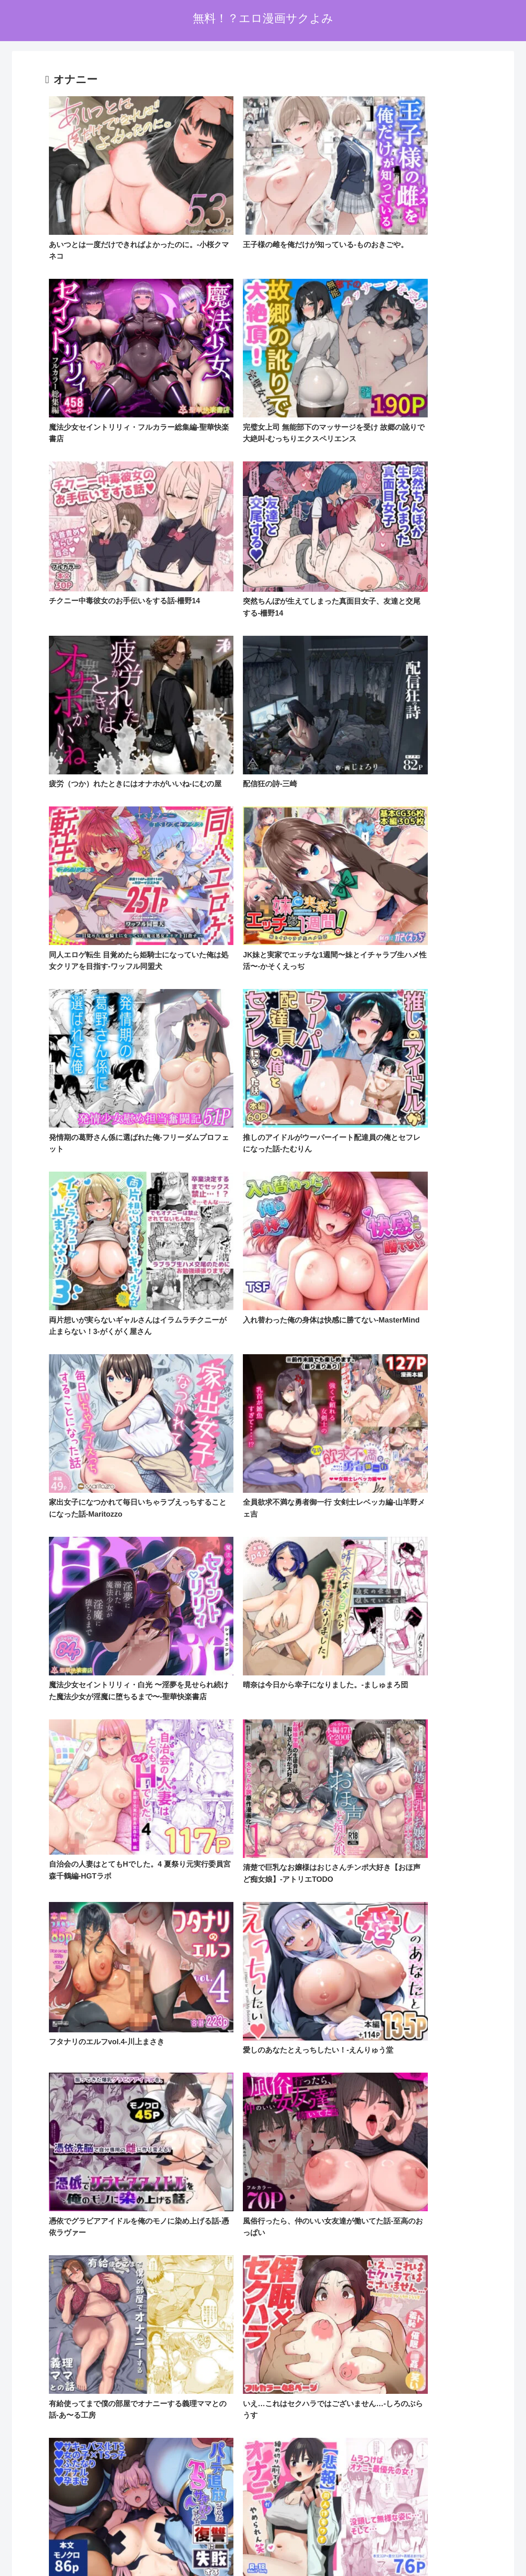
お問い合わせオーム (309, 2550)
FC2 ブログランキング (219, 2510)
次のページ (263, 2398)
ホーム (199, 2550)
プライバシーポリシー (246, 2550)
